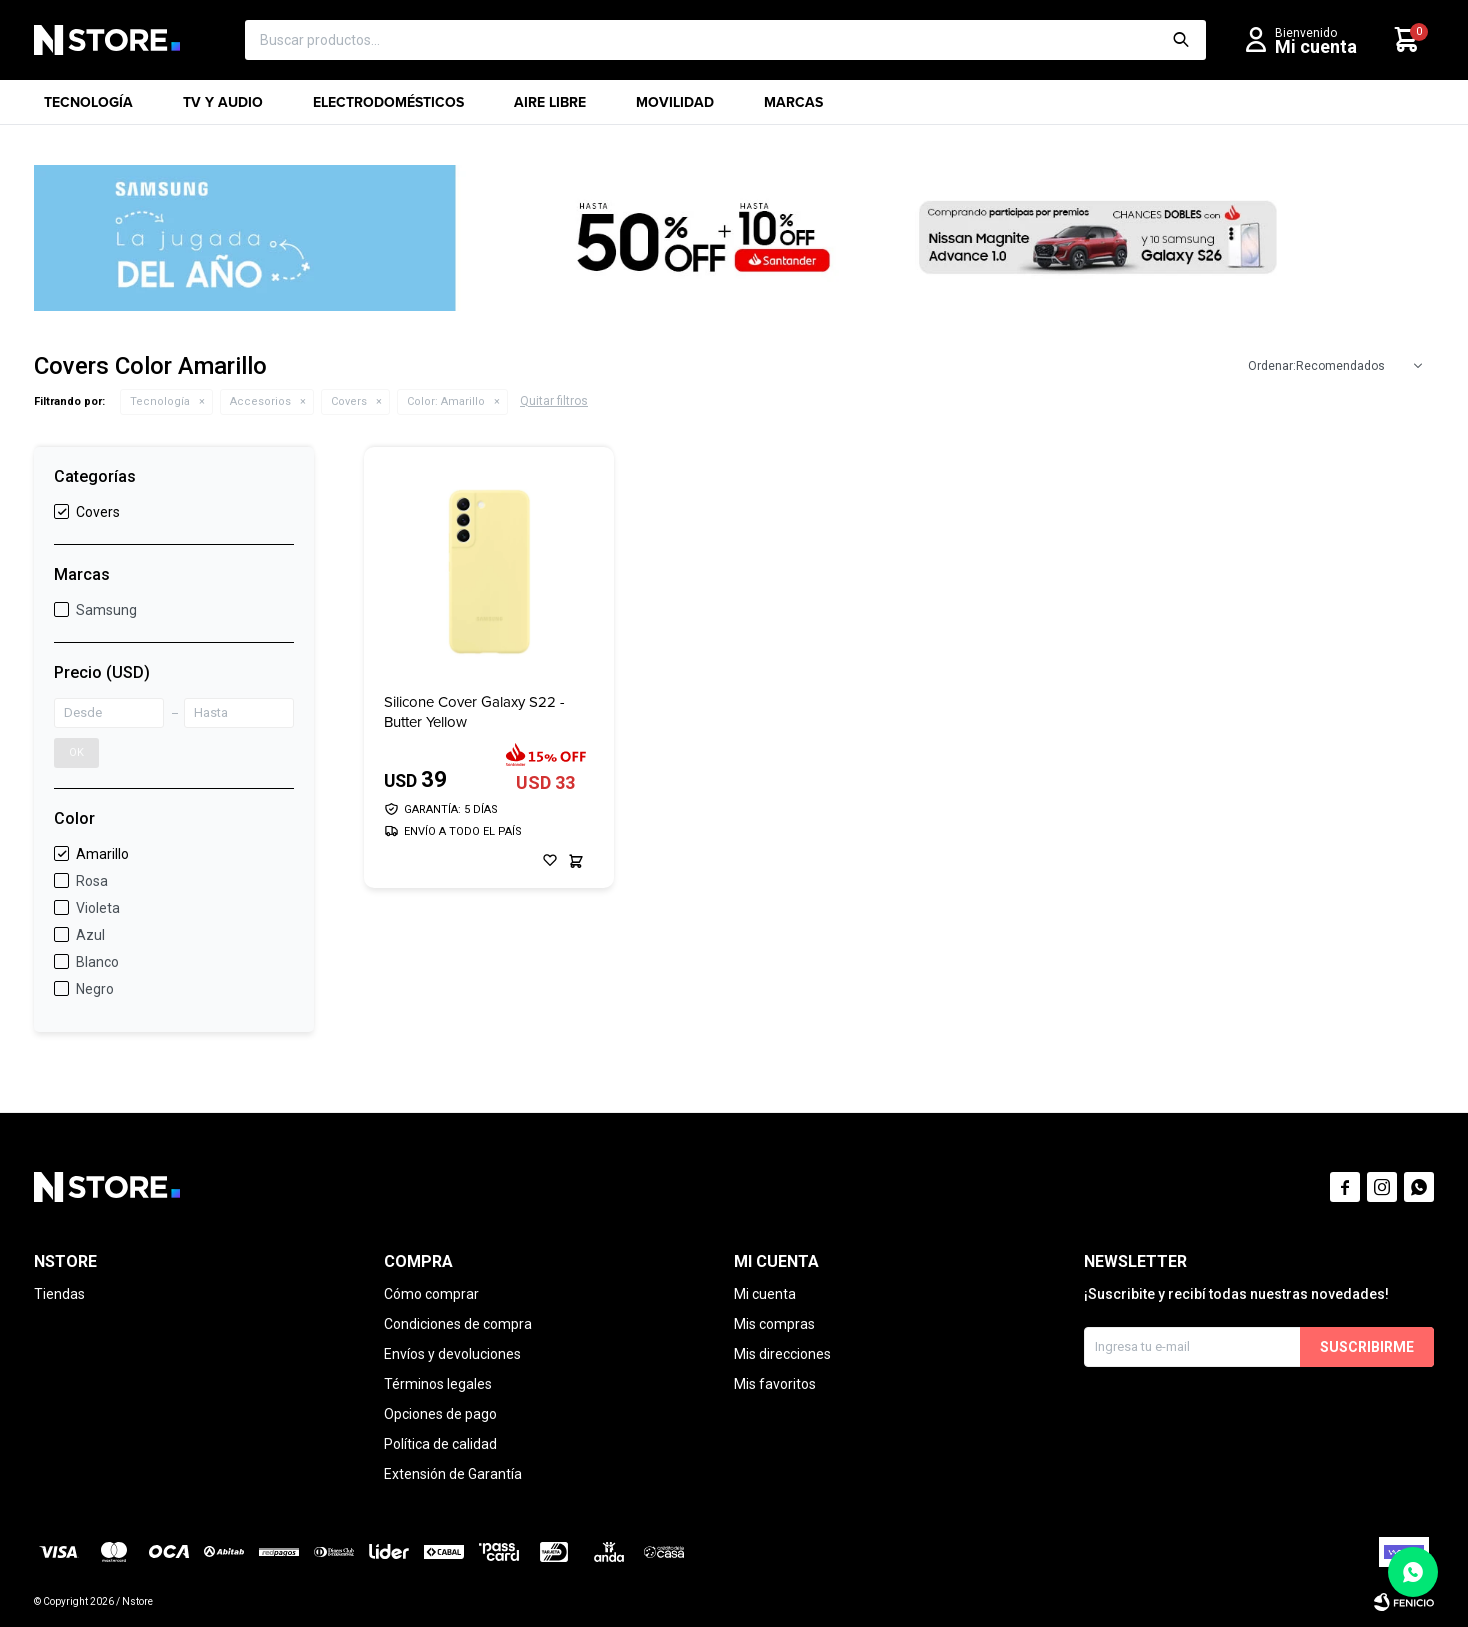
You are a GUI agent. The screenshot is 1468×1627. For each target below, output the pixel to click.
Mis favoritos (775, 1384)
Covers (349, 401)
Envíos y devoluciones (452, 1354)
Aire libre (550, 108)
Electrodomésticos (388, 108)
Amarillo (446, 401)
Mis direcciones (782, 1354)
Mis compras (774, 1324)
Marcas (793, 108)
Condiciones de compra (458, 1324)
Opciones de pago (440, 1414)
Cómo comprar (431, 1294)
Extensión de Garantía (453, 1474)
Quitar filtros (554, 401)
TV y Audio (223, 108)
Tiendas (59, 1294)
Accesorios (260, 401)
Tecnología (88, 108)
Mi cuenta (765, 1294)
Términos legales (438, 1384)
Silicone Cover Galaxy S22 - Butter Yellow (474, 712)
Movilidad (675, 108)
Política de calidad (440, 1444)
